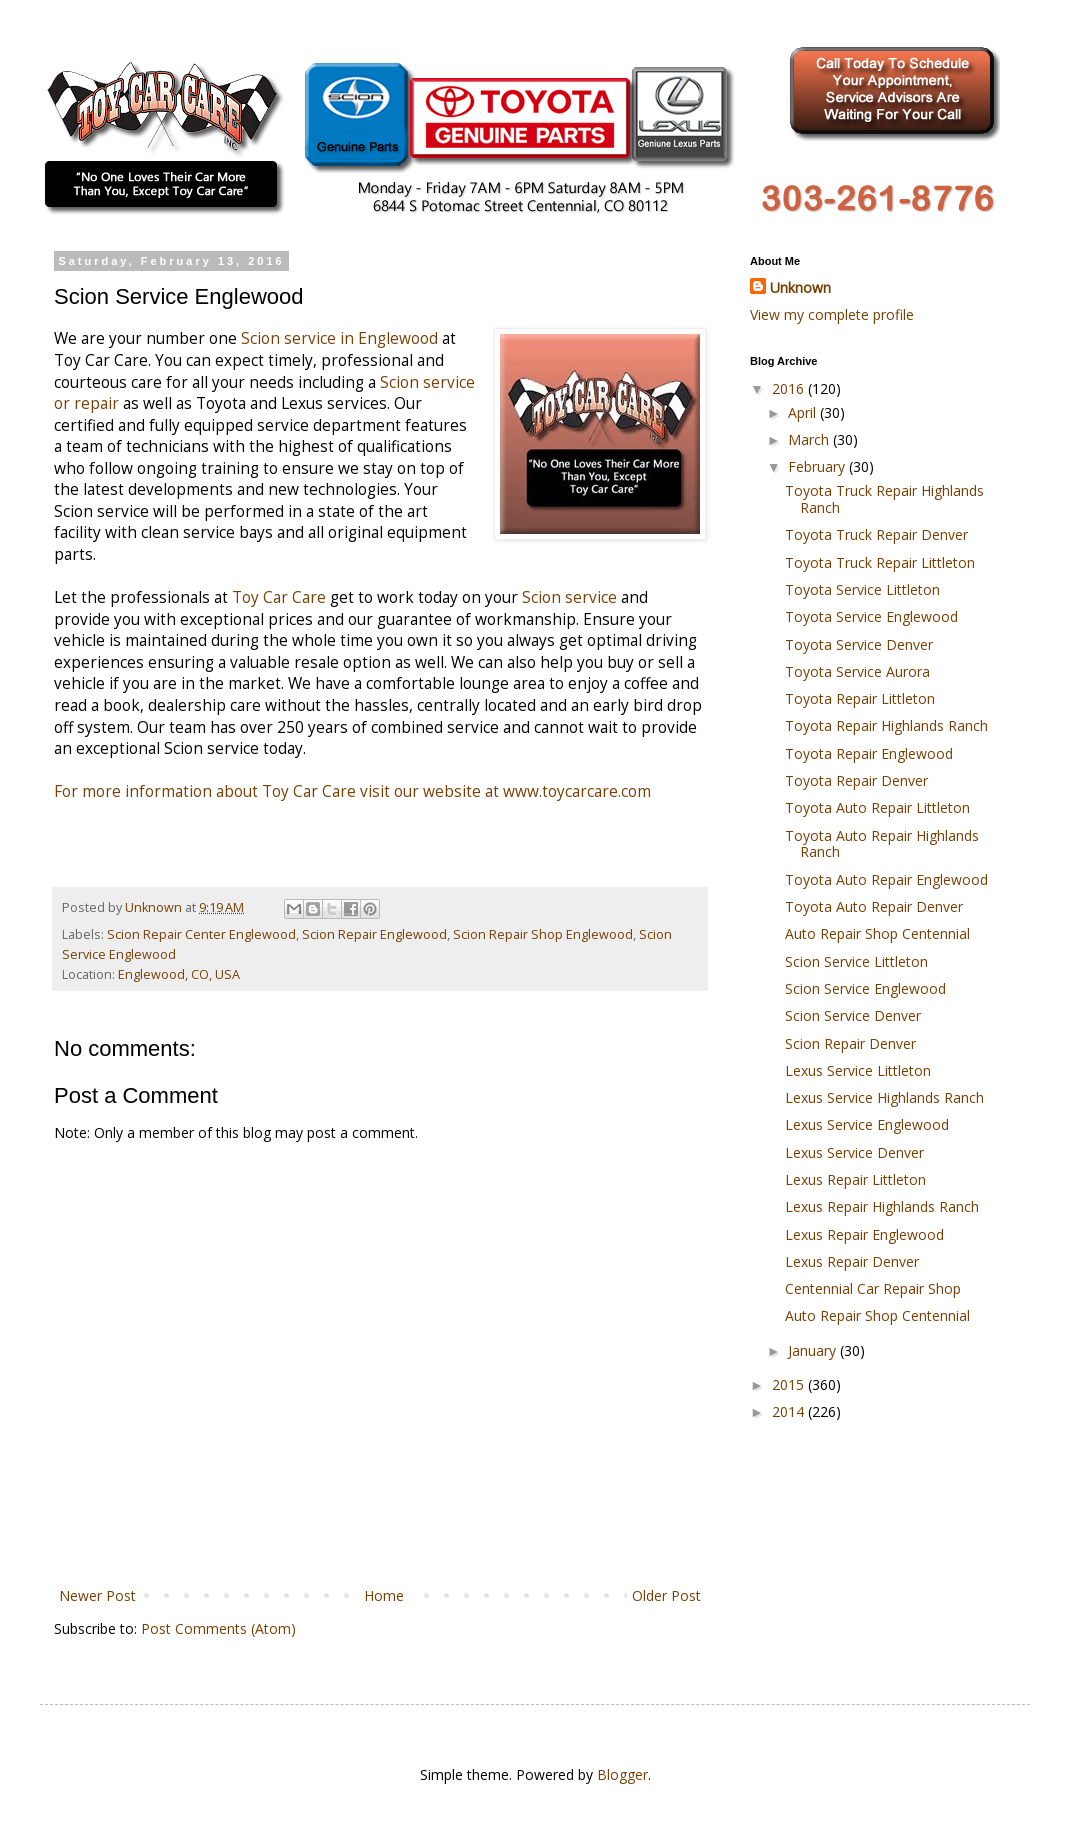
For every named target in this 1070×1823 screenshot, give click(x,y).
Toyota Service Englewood (871, 616)
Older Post (666, 1595)
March (810, 439)
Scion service (569, 597)
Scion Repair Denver (850, 1043)
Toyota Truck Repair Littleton (880, 562)
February (818, 466)
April (804, 412)
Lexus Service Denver (854, 1152)
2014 (790, 1411)
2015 (790, 1384)
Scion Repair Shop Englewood (543, 934)
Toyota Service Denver (859, 644)
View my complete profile (832, 314)
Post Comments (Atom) (218, 1628)
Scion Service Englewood (865, 988)
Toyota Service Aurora (857, 671)
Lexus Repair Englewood (864, 1234)
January (814, 1350)
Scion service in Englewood (339, 338)
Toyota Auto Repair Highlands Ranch (882, 844)
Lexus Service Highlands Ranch (884, 1097)
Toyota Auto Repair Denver (874, 906)
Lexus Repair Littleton (855, 1179)
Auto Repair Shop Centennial (877, 933)
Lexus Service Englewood (867, 1124)
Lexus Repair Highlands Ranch (882, 1206)
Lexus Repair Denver (852, 1261)
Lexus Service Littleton (858, 1070)
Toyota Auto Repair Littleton (877, 807)
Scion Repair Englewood (374, 934)
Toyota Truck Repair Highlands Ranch (884, 499)
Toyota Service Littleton (862, 589)
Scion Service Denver (853, 1015)
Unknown (800, 287)
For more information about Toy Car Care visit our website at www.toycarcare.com (352, 791)
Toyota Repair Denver (856, 780)
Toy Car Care (281, 597)
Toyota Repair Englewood (869, 753)
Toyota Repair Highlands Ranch (886, 725)
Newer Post (97, 1595)
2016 (790, 388)
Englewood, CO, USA (179, 974)
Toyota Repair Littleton (860, 698)
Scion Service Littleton (856, 961)
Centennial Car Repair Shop (873, 1288)
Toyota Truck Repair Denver (876, 534)
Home (384, 1595)
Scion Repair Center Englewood (201, 934)
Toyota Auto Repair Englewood (886, 879)
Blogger (622, 1774)
